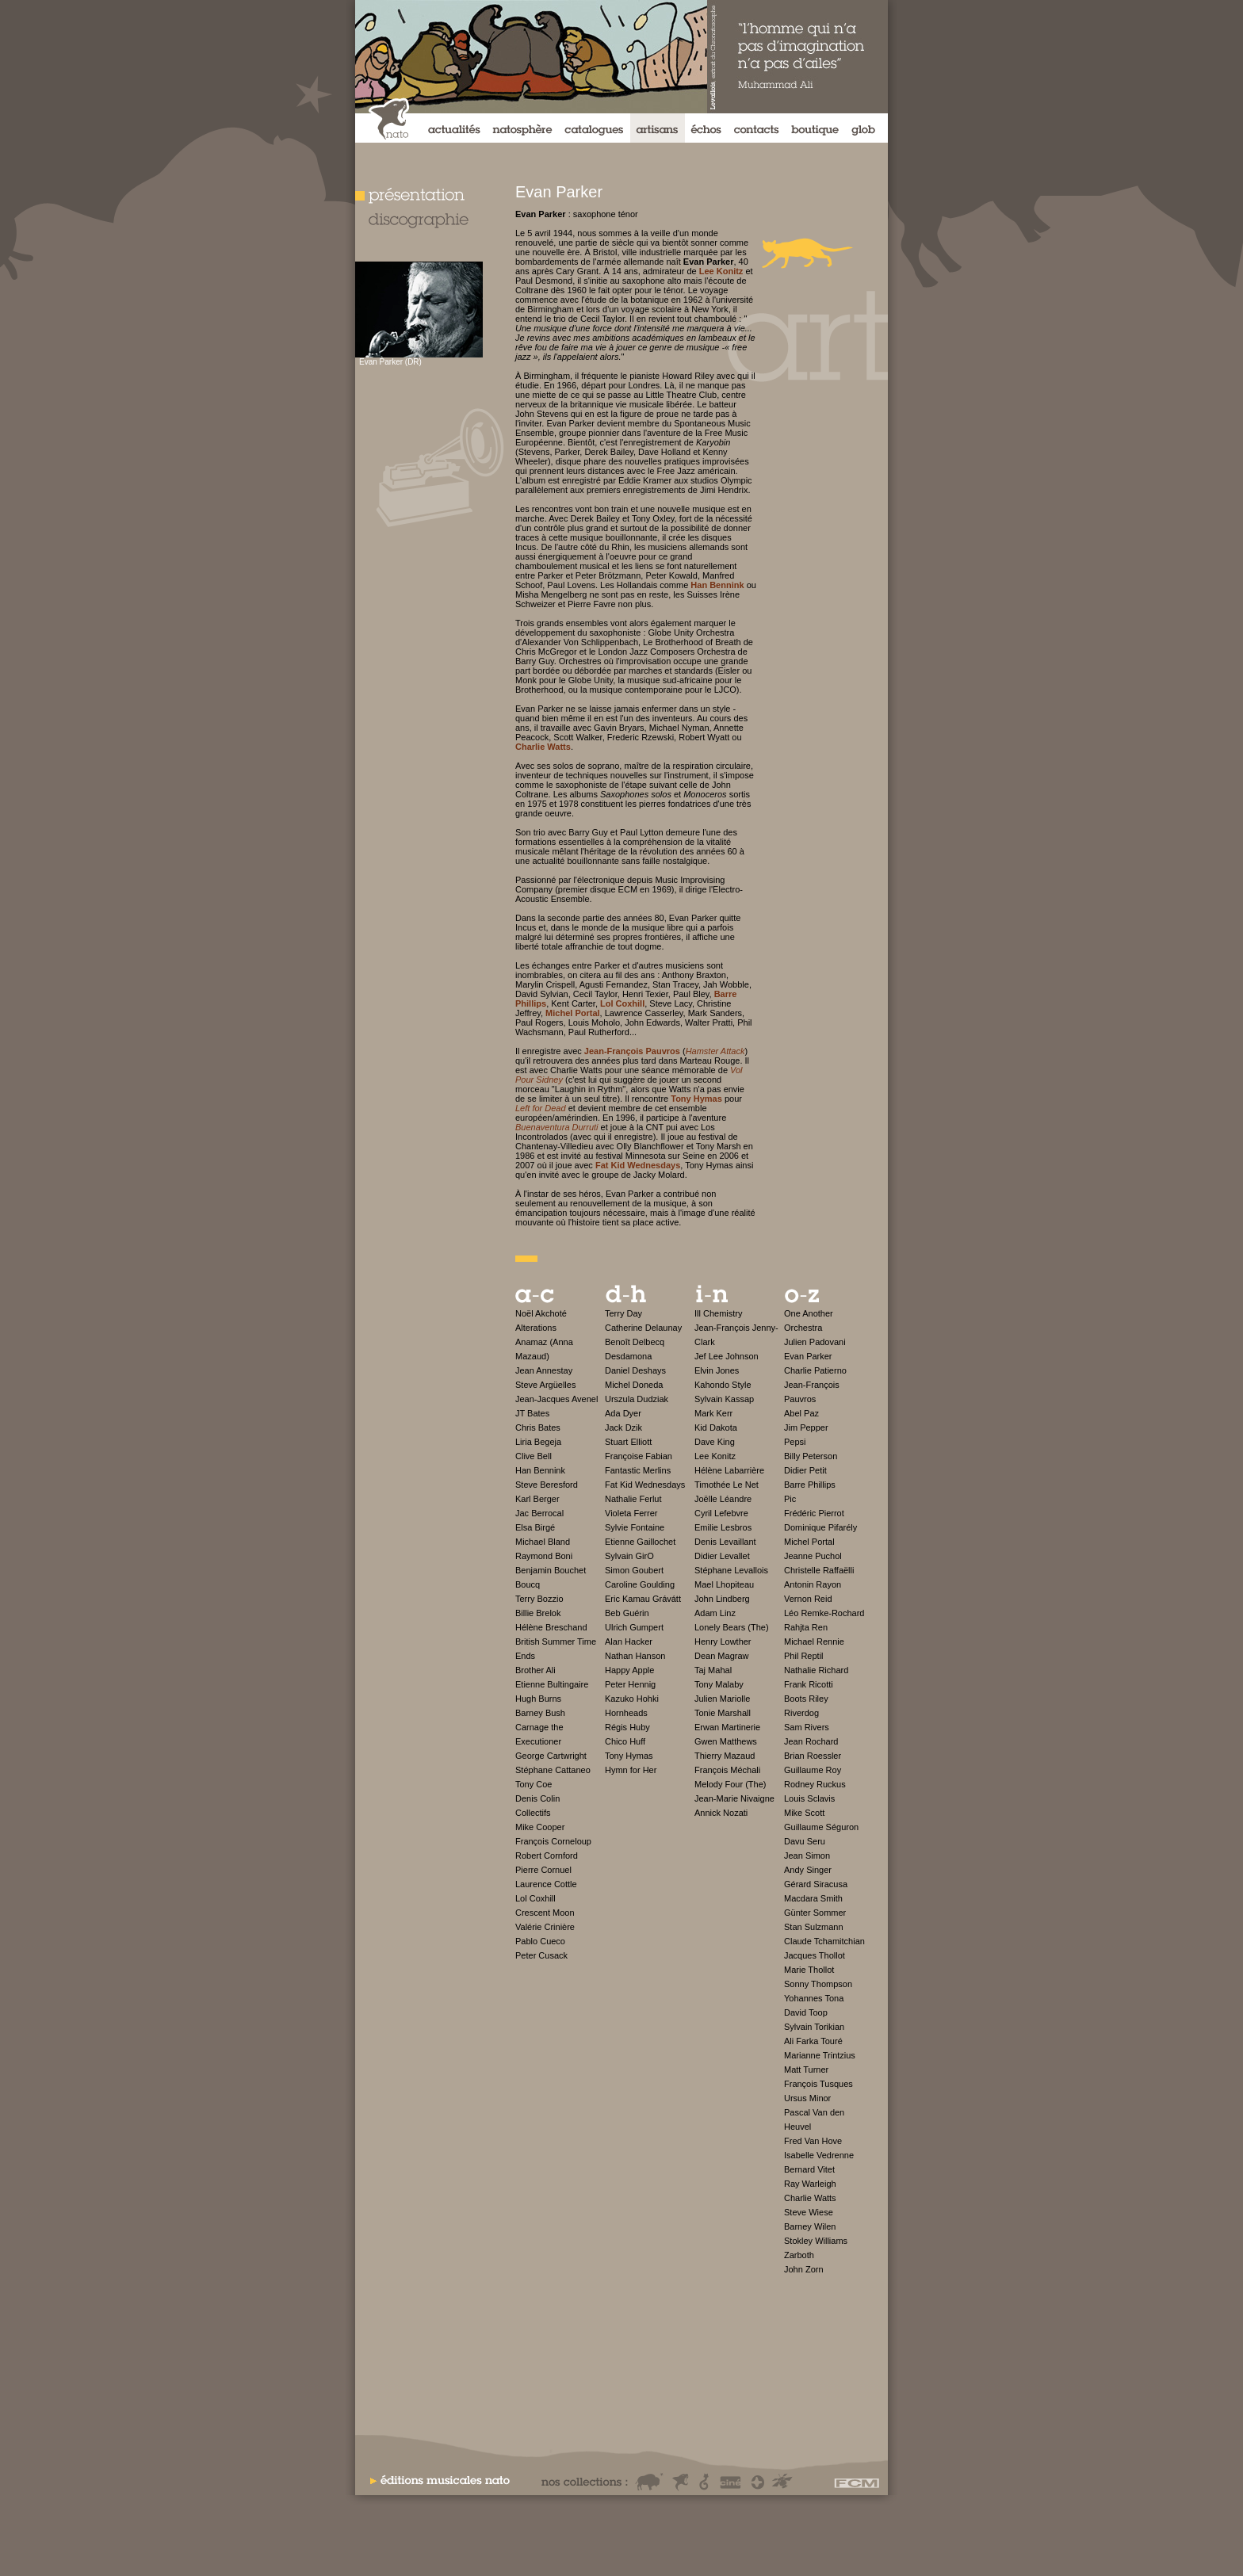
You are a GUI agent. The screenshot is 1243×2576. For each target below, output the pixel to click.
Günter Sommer (815, 1912)
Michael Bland (542, 1541)
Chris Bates (537, 1427)
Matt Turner (806, 2069)
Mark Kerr (713, 1413)
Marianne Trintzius (819, 2055)
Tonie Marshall (722, 1713)
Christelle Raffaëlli (819, 1570)
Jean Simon (807, 1855)
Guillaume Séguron (821, 1827)
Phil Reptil (804, 1656)
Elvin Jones (716, 1370)
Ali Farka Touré (813, 2041)
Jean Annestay (543, 1370)
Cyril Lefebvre (721, 1513)
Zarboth (799, 2255)
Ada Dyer (623, 1413)
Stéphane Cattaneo (553, 1770)
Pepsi (795, 1442)
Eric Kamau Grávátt (643, 1598)
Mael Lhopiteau (724, 1584)
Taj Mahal (713, 1670)
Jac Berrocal (539, 1513)
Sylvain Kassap (724, 1399)
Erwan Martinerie (727, 1727)
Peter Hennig (630, 1684)
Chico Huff (625, 1741)
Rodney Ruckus (815, 1784)
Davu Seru (804, 1841)
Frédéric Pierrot (814, 1513)
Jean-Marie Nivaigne (734, 1798)
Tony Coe (533, 1784)
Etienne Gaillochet (640, 1541)
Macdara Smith (813, 1898)
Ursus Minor (807, 2098)
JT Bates (532, 1413)
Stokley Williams (815, 2240)
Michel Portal (809, 1541)
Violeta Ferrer (631, 1513)
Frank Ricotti (808, 1684)
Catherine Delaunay (643, 1327)
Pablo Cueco (540, 1941)
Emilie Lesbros (723, 1527)
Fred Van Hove (813, 2141)
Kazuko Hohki (632, 1698)
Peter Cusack (541, 1955)
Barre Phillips (810, 1484)
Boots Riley (806, 1698)
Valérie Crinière (545, 1927)
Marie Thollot (809, 1969)
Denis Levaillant (725, 1541)
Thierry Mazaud (724, 1755)
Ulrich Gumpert (634, 1627)
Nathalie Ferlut (633, 1499)
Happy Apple (629, 1670)
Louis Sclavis (809, 1798)
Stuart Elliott (628, 1442)
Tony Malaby (719, 1684)
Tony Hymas (629, 1755)
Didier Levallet (722, 1556)
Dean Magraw (721, 1656)
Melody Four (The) (730, 1784)
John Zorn (804, 2269)
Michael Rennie (814, 1641)
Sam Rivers (806, 1727)
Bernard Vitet (809, 2169)
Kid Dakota (715, 1427)
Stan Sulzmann (813, 1927)
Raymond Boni (543, 1556)
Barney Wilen (810, 2226)
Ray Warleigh (810, 2183)
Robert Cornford (546, 1855)
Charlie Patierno (815, 1370)
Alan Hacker (628, 1641)
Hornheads (626, 1713)
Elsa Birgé (535, 1527)
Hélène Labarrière (729, 1470)
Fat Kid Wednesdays (645, 1484)
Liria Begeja (538, 1442)
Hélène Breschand (551, 1627)
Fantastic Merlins (638, 1470)
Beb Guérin (627, 1613)
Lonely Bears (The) (731, 1627)
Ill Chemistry (718, 1313)
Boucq (527, 1584)
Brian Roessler (812, 1755)
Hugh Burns (538, 1698)
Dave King (714, 1442)
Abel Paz (801, 1413)
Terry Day (623, 1313)
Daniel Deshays (635, 1370)
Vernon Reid (808, 1598)
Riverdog (801, 1713)
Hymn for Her (630, 1770)
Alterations (535, 1327)
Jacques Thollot (814, 1955)
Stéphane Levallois (731, 1570)
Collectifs (533, 1812)
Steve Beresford (546, 1484)
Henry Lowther (723, 1641)
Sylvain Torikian (814, 2026)
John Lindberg (722, 1598)
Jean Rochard (811, 1741)
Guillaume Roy (812, 1770)
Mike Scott (804, 1812)
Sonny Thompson (818, 1984)
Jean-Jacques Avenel (556, 1399)
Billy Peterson (810, 1456)
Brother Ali (535, 1670)
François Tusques (818, 2084)
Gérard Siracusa (815, 1884)
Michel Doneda (634, 1384)
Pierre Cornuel (543, 1870)
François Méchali (727, 1770)
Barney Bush (540, 1713)
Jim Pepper (806, 1427)
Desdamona (628, 1356)
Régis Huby (627, 1727)
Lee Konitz (715, 1456)
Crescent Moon (545, 1912)
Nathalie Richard (816, 1670)
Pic (790, 1499)
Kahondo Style (723, 1384)
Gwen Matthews (725, 1741)
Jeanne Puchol (813, 1556)
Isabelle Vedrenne (819, 2155)
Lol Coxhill (535, 1898)
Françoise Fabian (638, 1456)
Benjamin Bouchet (550, 1570)
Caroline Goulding (640, 1584)
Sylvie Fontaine (634, 1527)
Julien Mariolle (722, 1698)
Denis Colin (537, 1798)
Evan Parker (808, 1356)
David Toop (806, 2012)
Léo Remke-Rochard (824, 1613)
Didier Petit (805, 1470)
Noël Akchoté (541, 1313)
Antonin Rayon (812, 1584)
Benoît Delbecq (634, 1342)
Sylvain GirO (629, 1556)
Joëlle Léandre (723, 1499)
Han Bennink (540, 1470)
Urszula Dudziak (636, 1399)
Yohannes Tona (813, 1998)
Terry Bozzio (539, 1598)
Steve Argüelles (545, 1384)
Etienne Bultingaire (551, 1684)
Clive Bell (533, 1456)
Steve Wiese (808, 2212)
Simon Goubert (634, 1570)
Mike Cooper (539, 1827)
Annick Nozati (721, 1812)
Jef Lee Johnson (726, 1356)
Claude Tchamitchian (824, 1941)
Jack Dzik (623, 1427)
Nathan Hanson (635, 1656)
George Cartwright (551, 1755)
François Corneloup (553, 1841)
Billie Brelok (537, 1613)
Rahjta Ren (806, 1627)
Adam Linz (715, 1613)
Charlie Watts (810, 2198)
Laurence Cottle (546, 1884)
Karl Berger (537, 1499)
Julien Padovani (815, 1342)
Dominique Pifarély (820, 1527)
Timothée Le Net (726, 1484)
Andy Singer (808, 1870)
